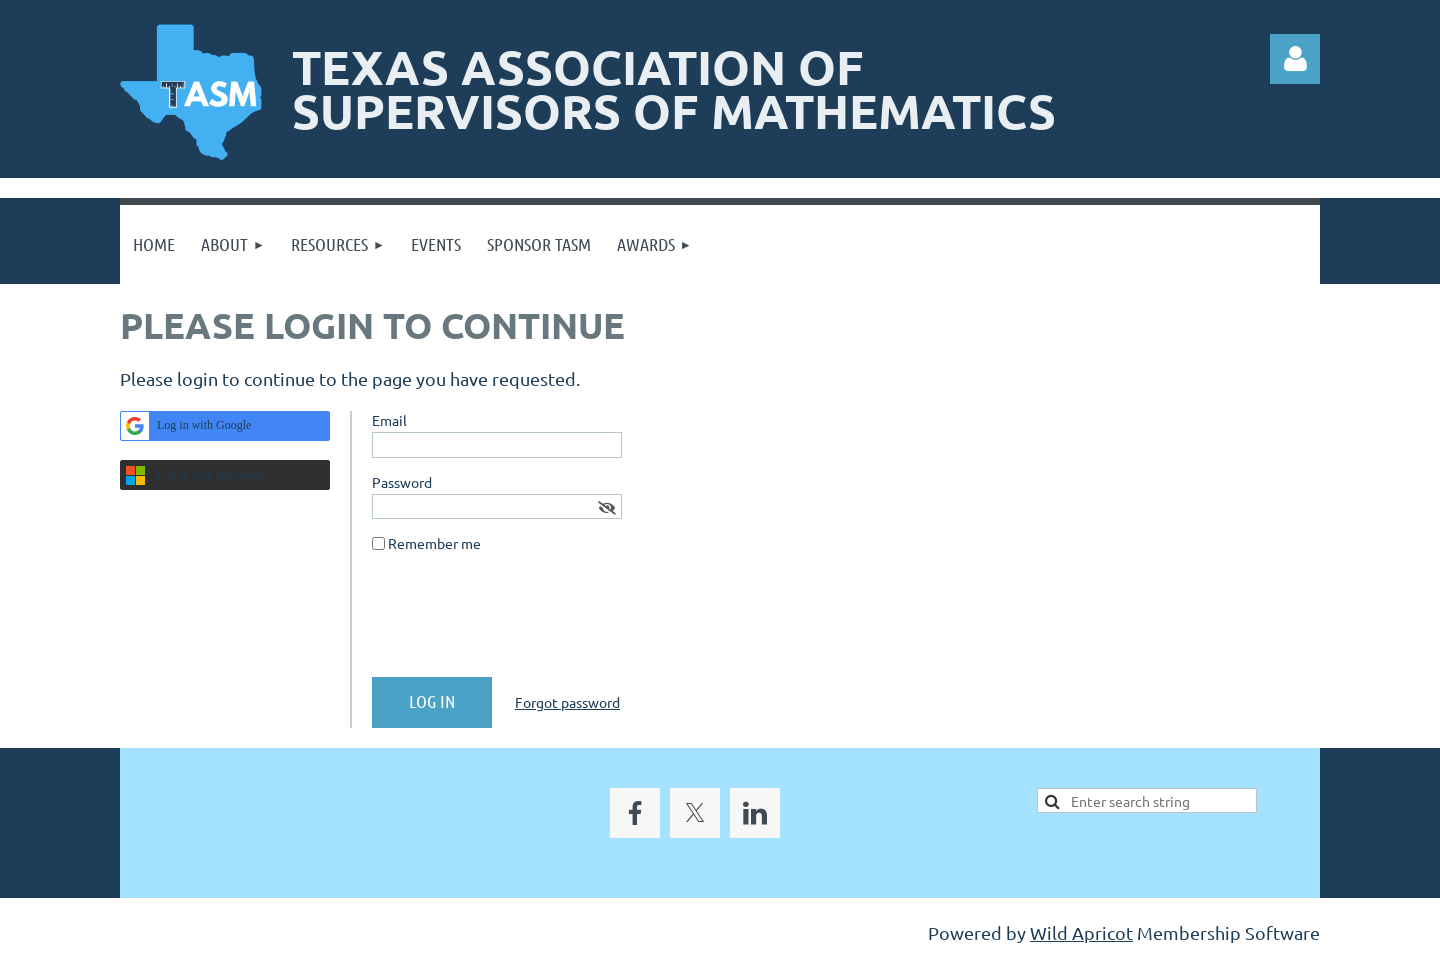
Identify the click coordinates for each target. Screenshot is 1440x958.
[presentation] (524, 623)
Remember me (434, 543)
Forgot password (567, 702)
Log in (1295, 59)
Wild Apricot (1081, 932)
